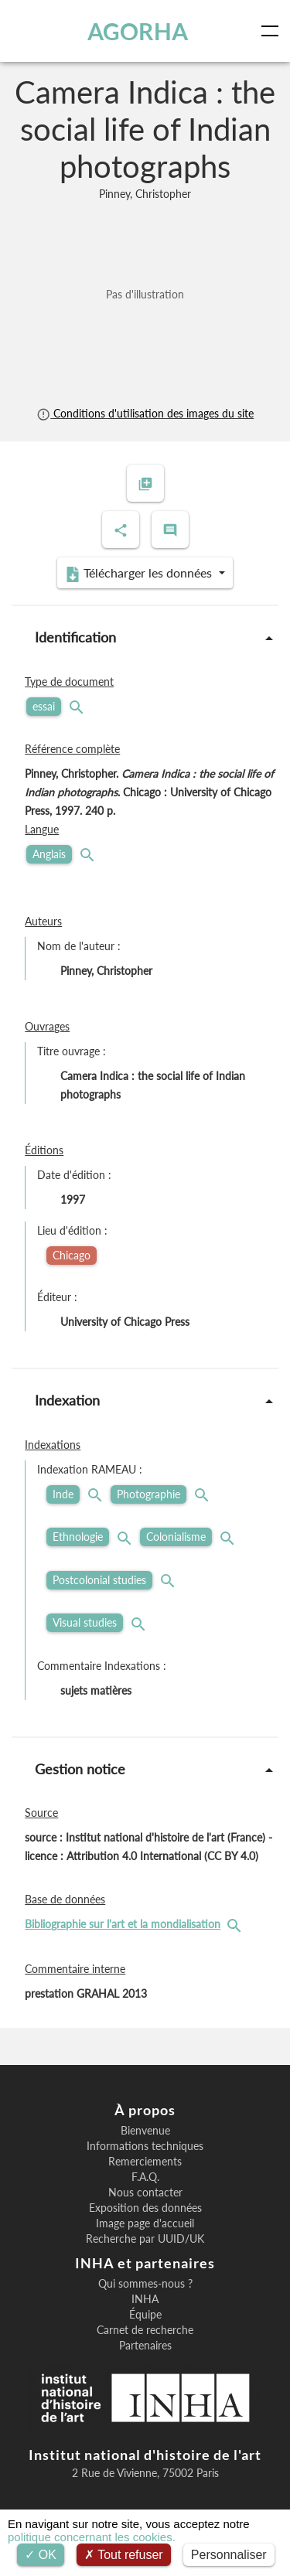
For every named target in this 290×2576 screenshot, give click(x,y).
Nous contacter (145, 2192)
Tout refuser (123, 2554)
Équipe (145, 2315)
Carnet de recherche (145, 2330)
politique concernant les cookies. (92, 2537)
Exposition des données (145, 2208)
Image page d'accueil (145, 2223)
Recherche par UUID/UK (145, 2239)
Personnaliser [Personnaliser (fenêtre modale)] (229, 2554)
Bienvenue (145, 2131)
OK (40, 2554)
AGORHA (137, 31)
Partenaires (145, 2345)
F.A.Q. (145, 2177)
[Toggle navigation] (273, 31)
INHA (145, 2299)
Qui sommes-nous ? (145, 2284)
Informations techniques (145, 2146)
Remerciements (145, 2161)
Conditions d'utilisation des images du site (145, 413)
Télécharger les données (140, 573)
